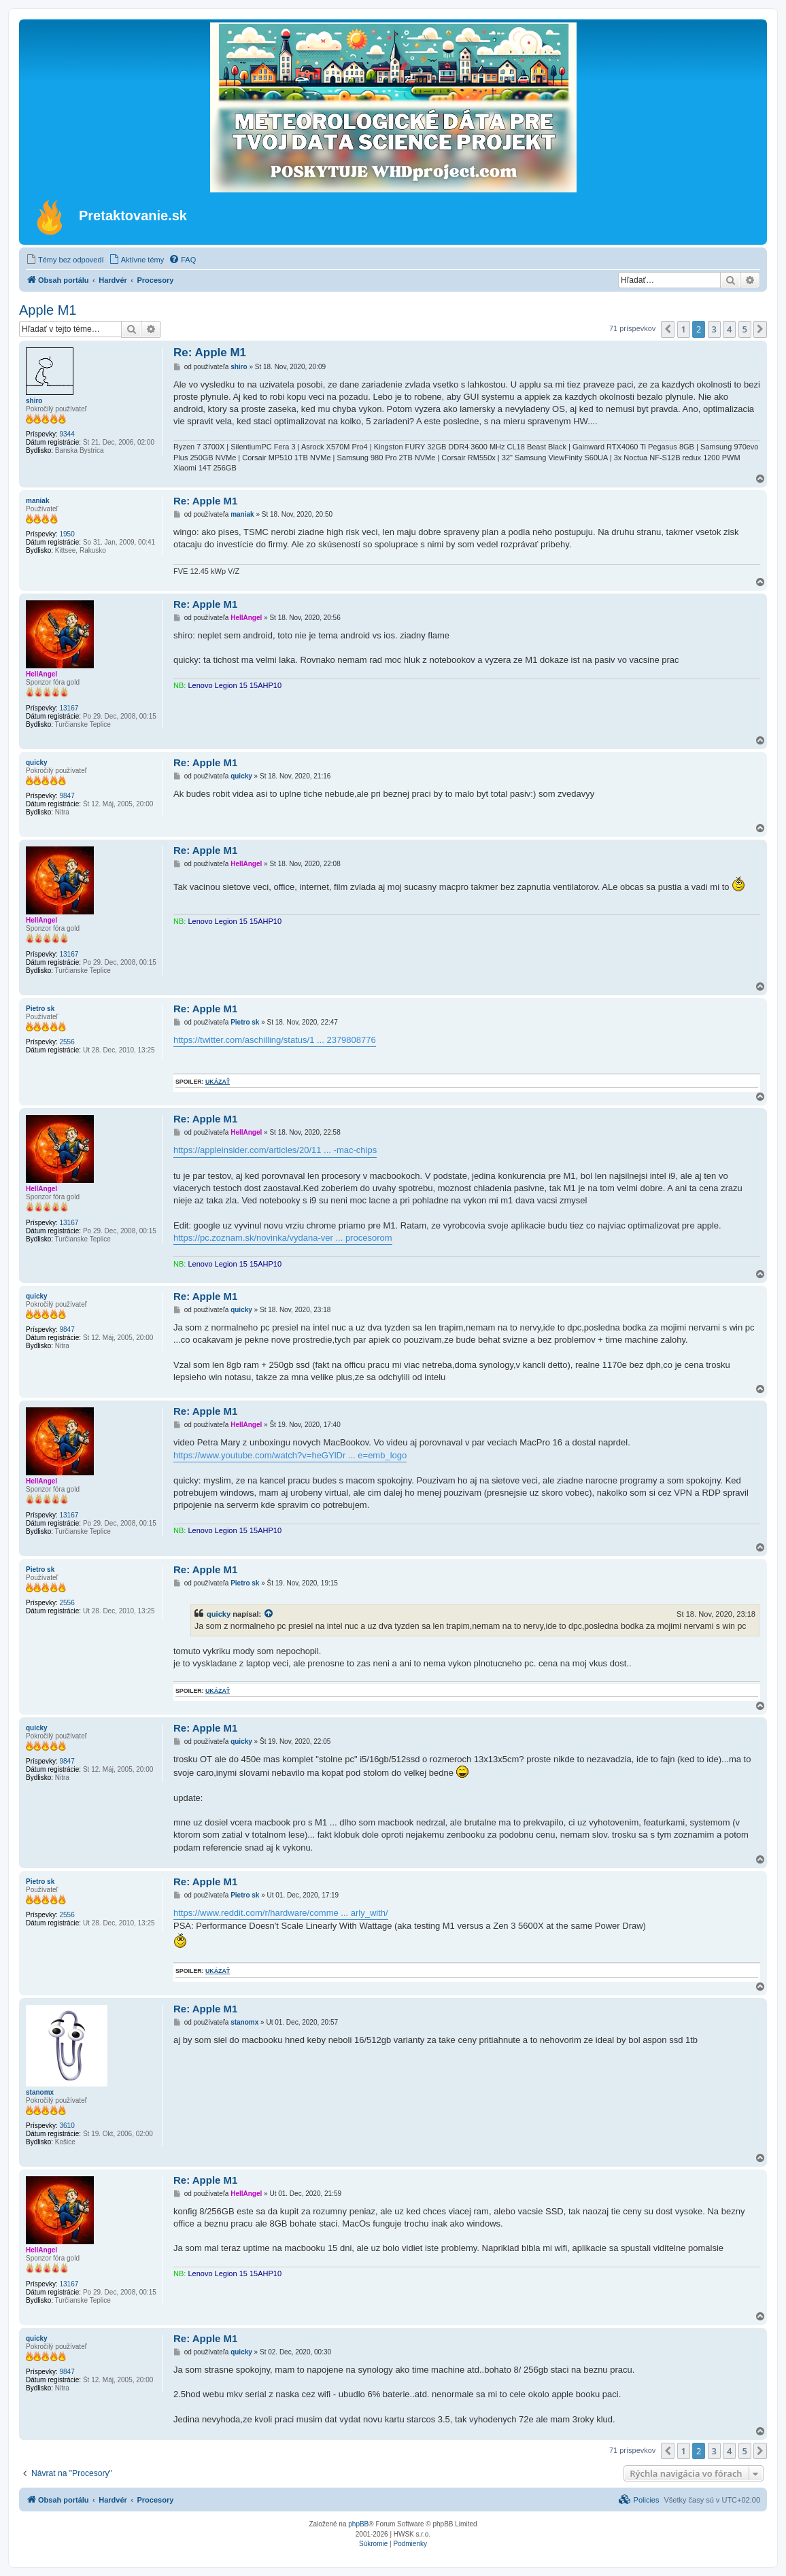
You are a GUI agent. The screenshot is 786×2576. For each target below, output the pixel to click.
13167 (68, 708)
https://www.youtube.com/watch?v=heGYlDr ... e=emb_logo (290, 1455)
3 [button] (714, 329)
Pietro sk (40, 1008)
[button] (667, 329)
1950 (66, 534)
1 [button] (683, 329)
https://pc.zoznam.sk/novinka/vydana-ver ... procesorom (282, 1238)
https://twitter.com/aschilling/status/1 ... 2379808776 (274, 1040)
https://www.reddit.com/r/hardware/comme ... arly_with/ (280, 1913)
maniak (37, 500)
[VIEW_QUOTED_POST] (269, 1614)
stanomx (40, 2092)
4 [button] (729, 329)
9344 (66, 434)
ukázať (217, 1081)
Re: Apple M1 (209, 352)
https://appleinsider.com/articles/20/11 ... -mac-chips (275, 1150)
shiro (34, 401)
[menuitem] (65, 260)
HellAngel (41, 674)
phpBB (358, 2524)
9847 (66, 796)
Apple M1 (48, 310)
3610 (66, 2125)
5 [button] (744, 329)
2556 (66, 1042)
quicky (37, 762)
